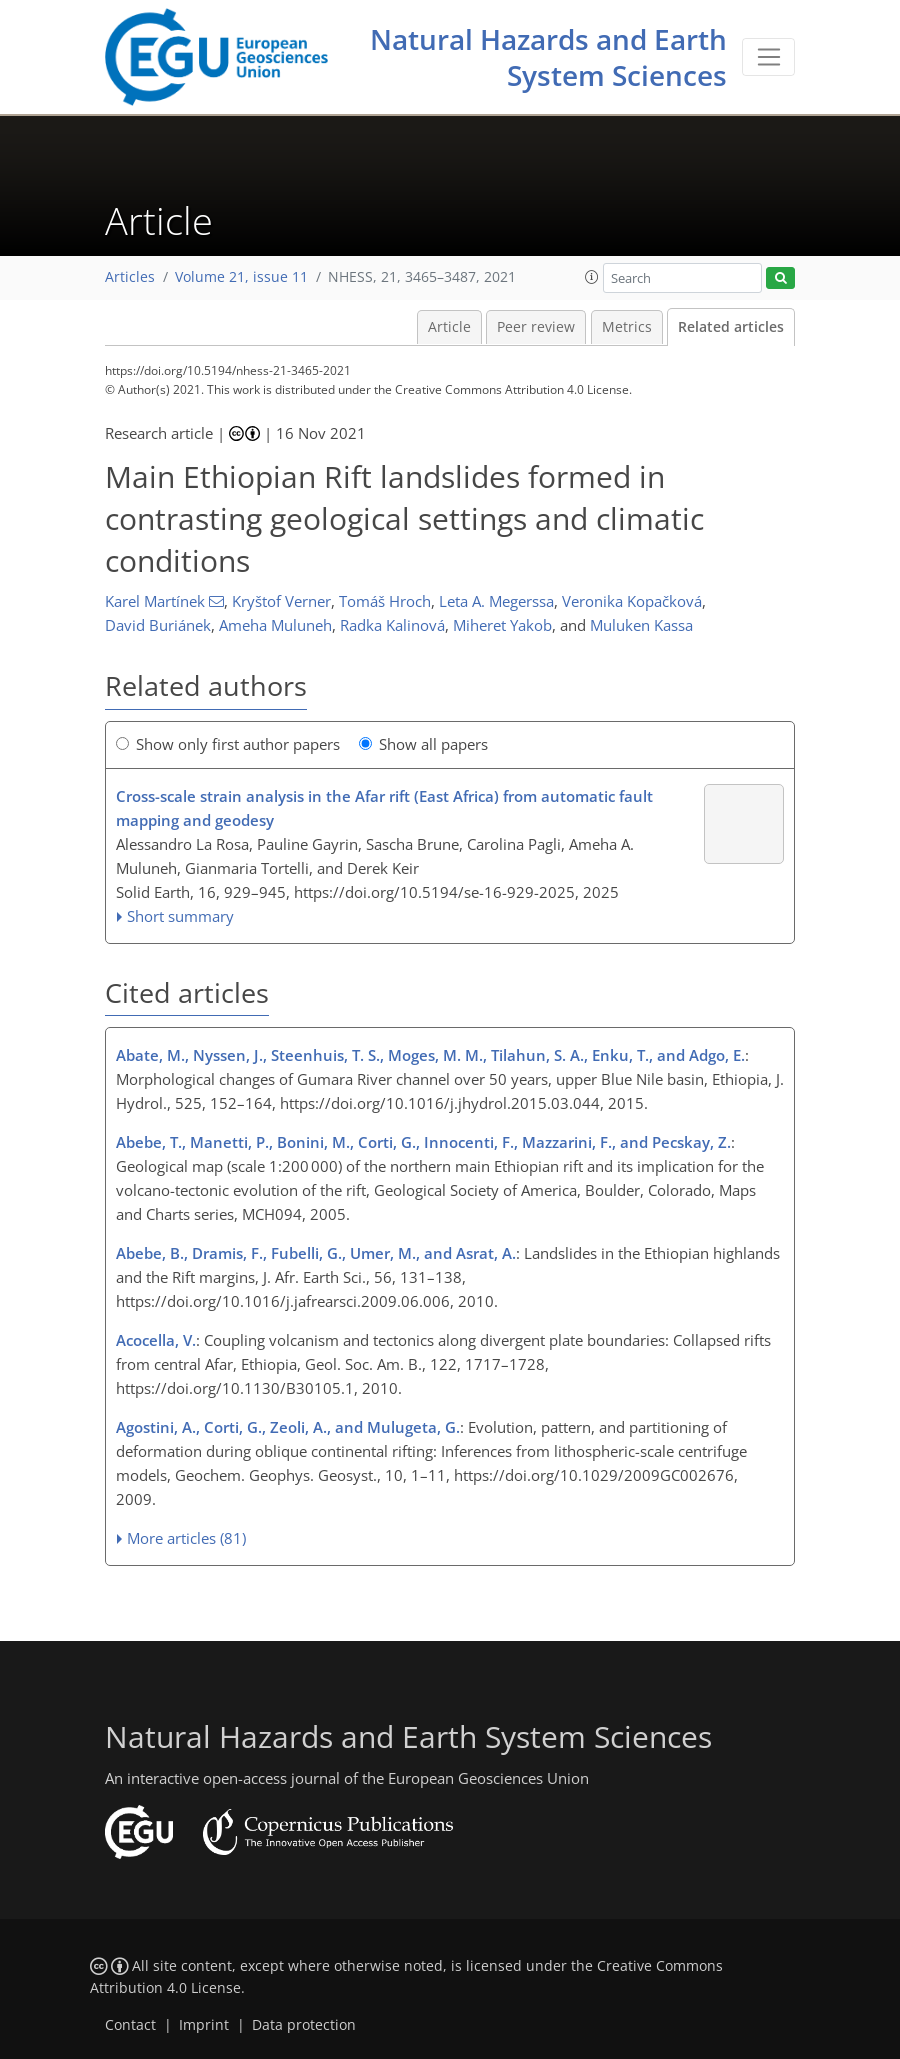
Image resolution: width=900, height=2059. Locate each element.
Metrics (627, 327)
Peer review (536, 327)
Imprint (204, 2025)
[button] (592, 277)
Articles (130, 277)
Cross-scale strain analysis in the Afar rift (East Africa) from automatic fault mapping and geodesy (384, 808)
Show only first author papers (228, 744)
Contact (130, 2025)
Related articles (731, 327)
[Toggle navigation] (768, 57)
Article (449, 327)
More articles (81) (186, 1538)
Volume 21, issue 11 (241, 277)
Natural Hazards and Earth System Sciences (548, 57)
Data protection (304, 2025)
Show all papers (423, 744)
